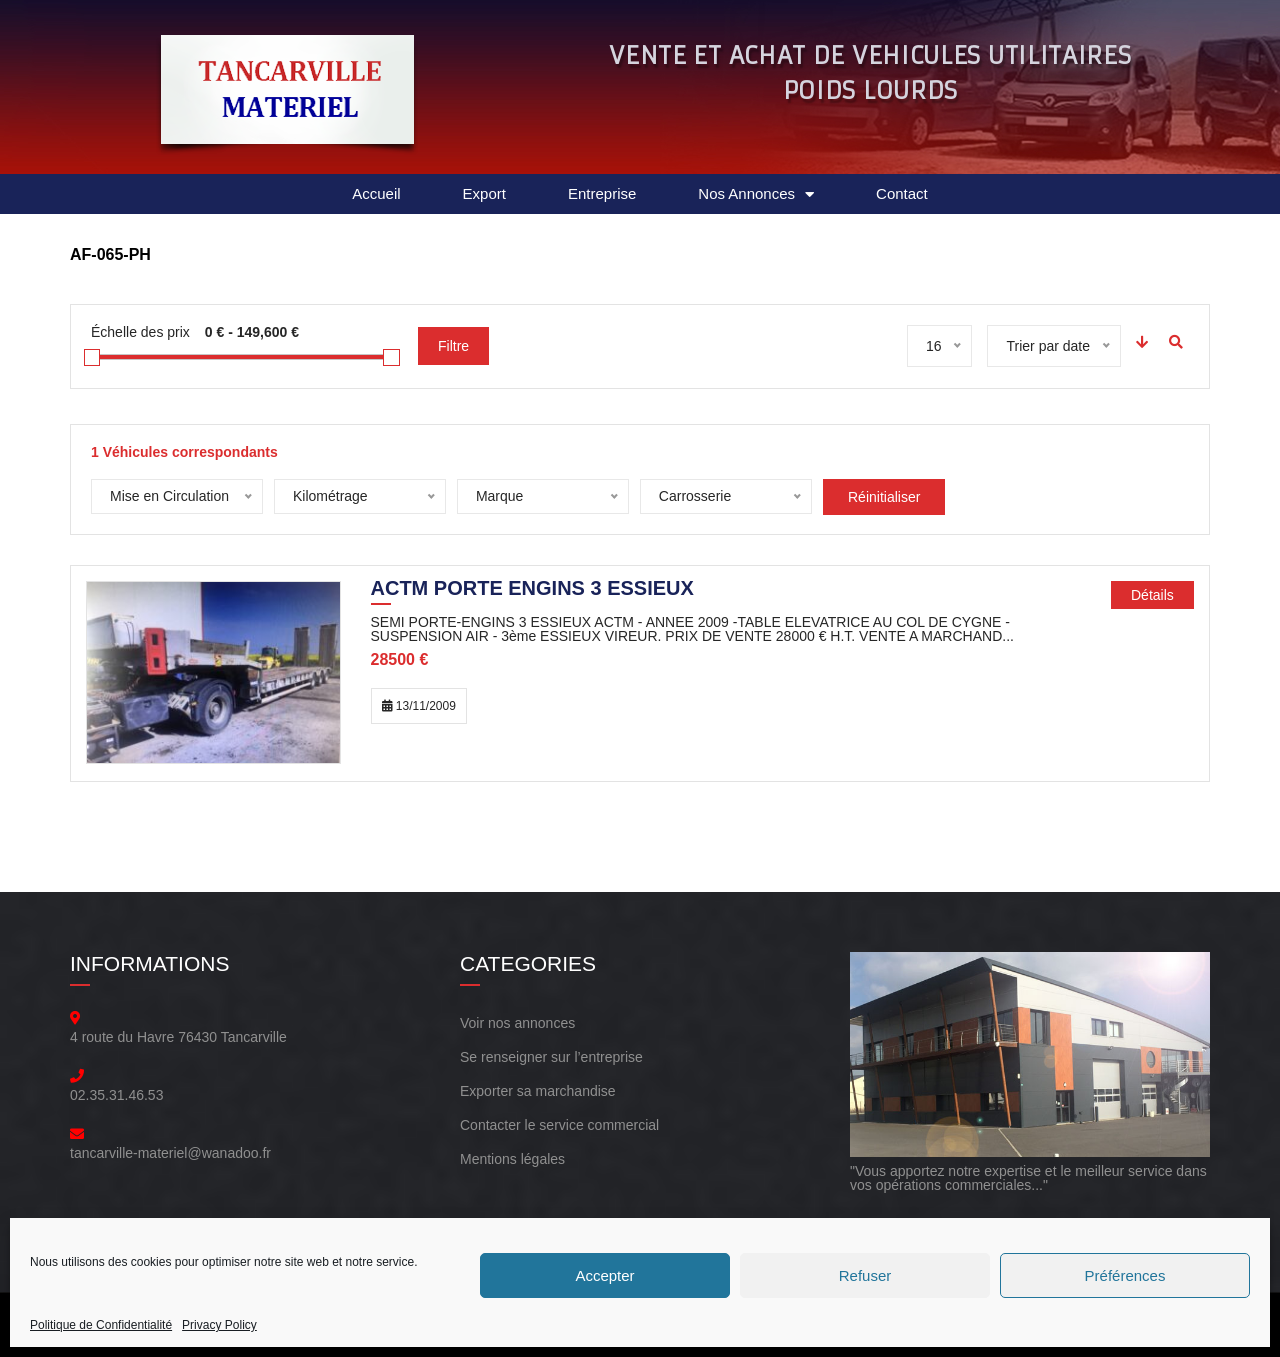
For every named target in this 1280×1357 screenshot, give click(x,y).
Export (484, 193)
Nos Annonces (756, 194)
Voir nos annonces (517, 1023)
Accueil (376, 193)
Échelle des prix (140, 332)
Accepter (604, 1275)
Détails (1152, 595)
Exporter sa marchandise (538, 1091)
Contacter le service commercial (559, 1125)
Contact (902, 193)
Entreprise (602, 193)
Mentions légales (512, 1159)
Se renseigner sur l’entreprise (551, 1057)
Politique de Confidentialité (101, 1325)
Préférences (1125, 1275)
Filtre (453, 346)
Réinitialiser (884, 497)
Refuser (865, 1275)
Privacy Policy (219, 1325)
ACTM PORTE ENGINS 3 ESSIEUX (532, 590)
